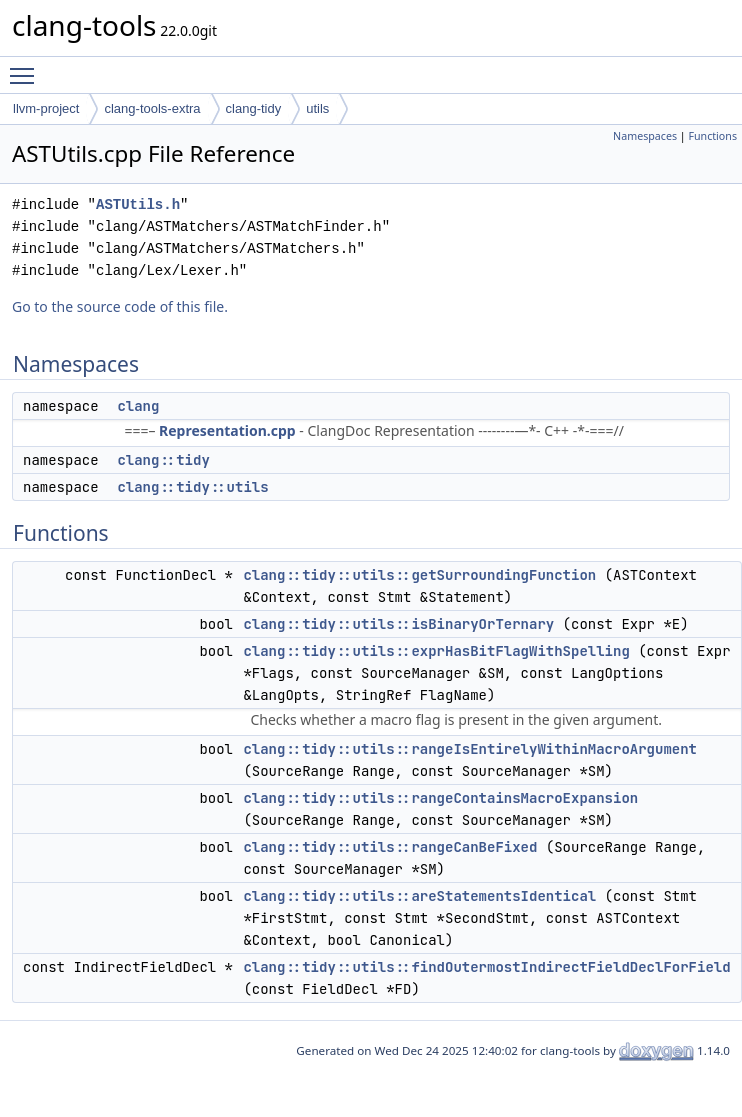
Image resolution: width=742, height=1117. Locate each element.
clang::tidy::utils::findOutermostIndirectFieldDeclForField (486, 967)
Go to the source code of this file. (120, 306)
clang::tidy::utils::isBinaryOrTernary (398, 624)
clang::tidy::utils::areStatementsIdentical (419, 896)
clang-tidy (254, 108)
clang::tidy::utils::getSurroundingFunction (419, 575)
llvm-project (46, 108)
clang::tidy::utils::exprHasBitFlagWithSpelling (436, 651)
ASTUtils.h (138, 204)
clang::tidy (163, 460)
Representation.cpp (227, 430)
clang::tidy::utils (192, 487)
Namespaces (645, 136)
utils (317, 108)
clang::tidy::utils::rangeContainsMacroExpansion (440, 798)
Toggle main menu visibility (27, 67)
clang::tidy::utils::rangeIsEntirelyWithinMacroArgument (470, 749)
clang (138, 406)
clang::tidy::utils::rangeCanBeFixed (390, 847)
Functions (712, 136)
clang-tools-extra (152, 108)
